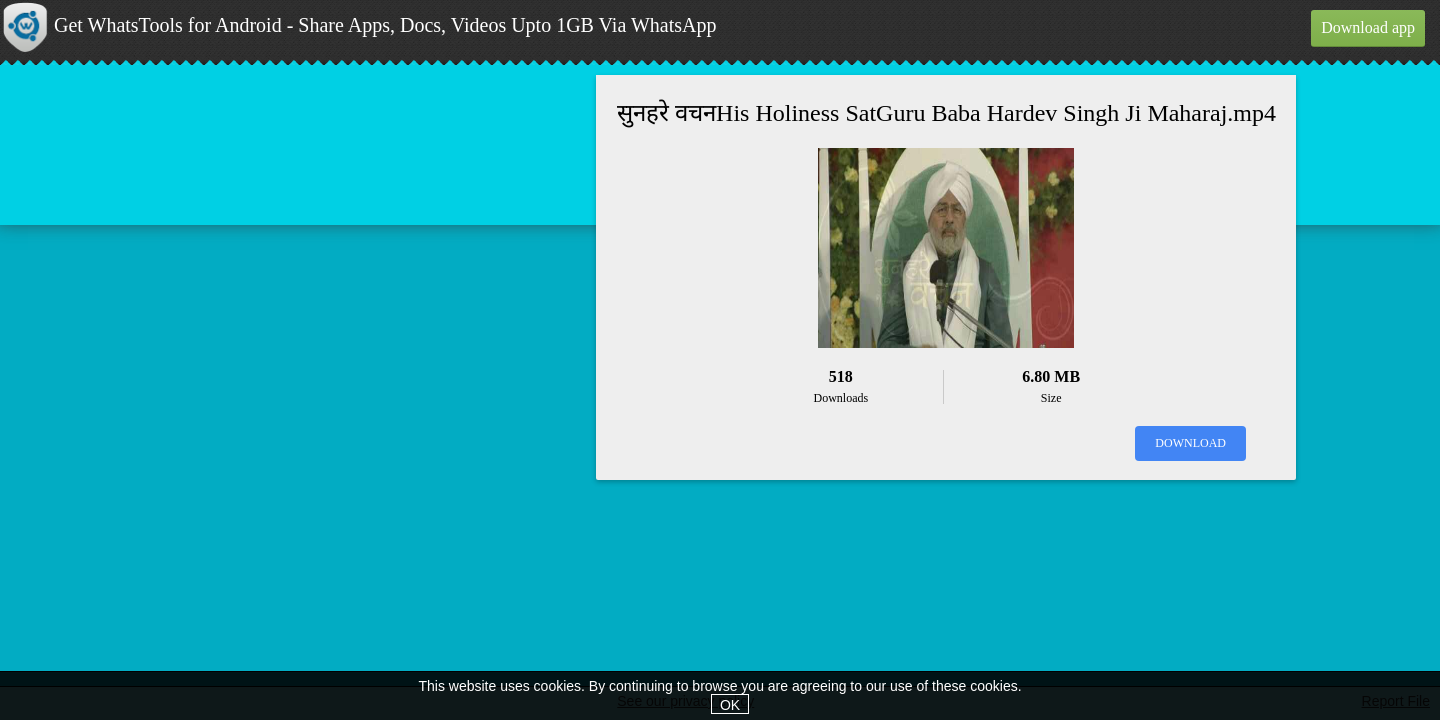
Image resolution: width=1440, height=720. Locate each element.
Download (1190, 443)
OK (730, 705)
